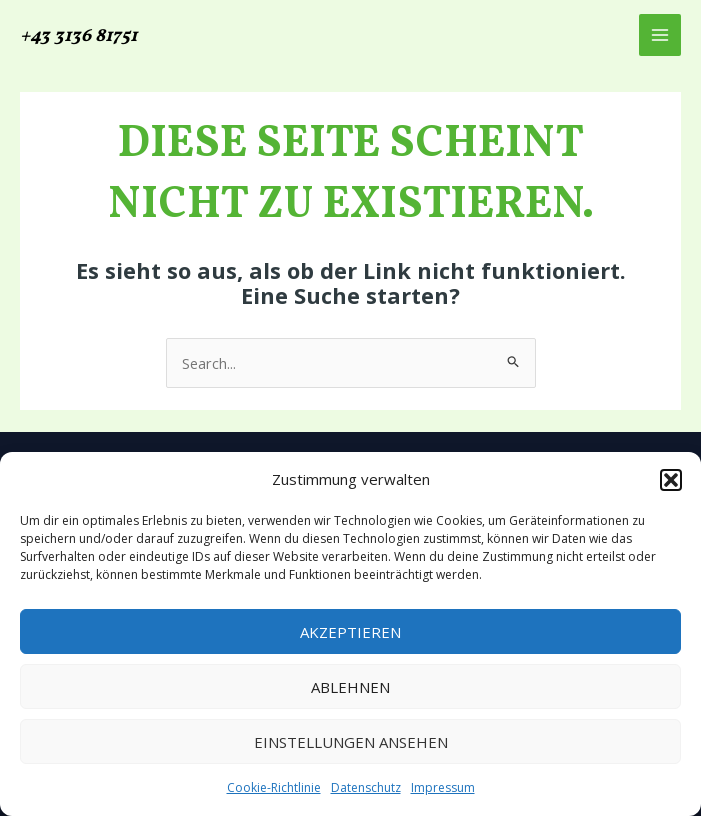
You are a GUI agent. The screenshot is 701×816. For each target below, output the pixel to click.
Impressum (443, 787)
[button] (671, 480)
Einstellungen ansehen (351, 742)
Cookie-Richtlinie (274, 787)
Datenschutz (366, 787)
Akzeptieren (350, 632)
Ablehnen (350, 687)
